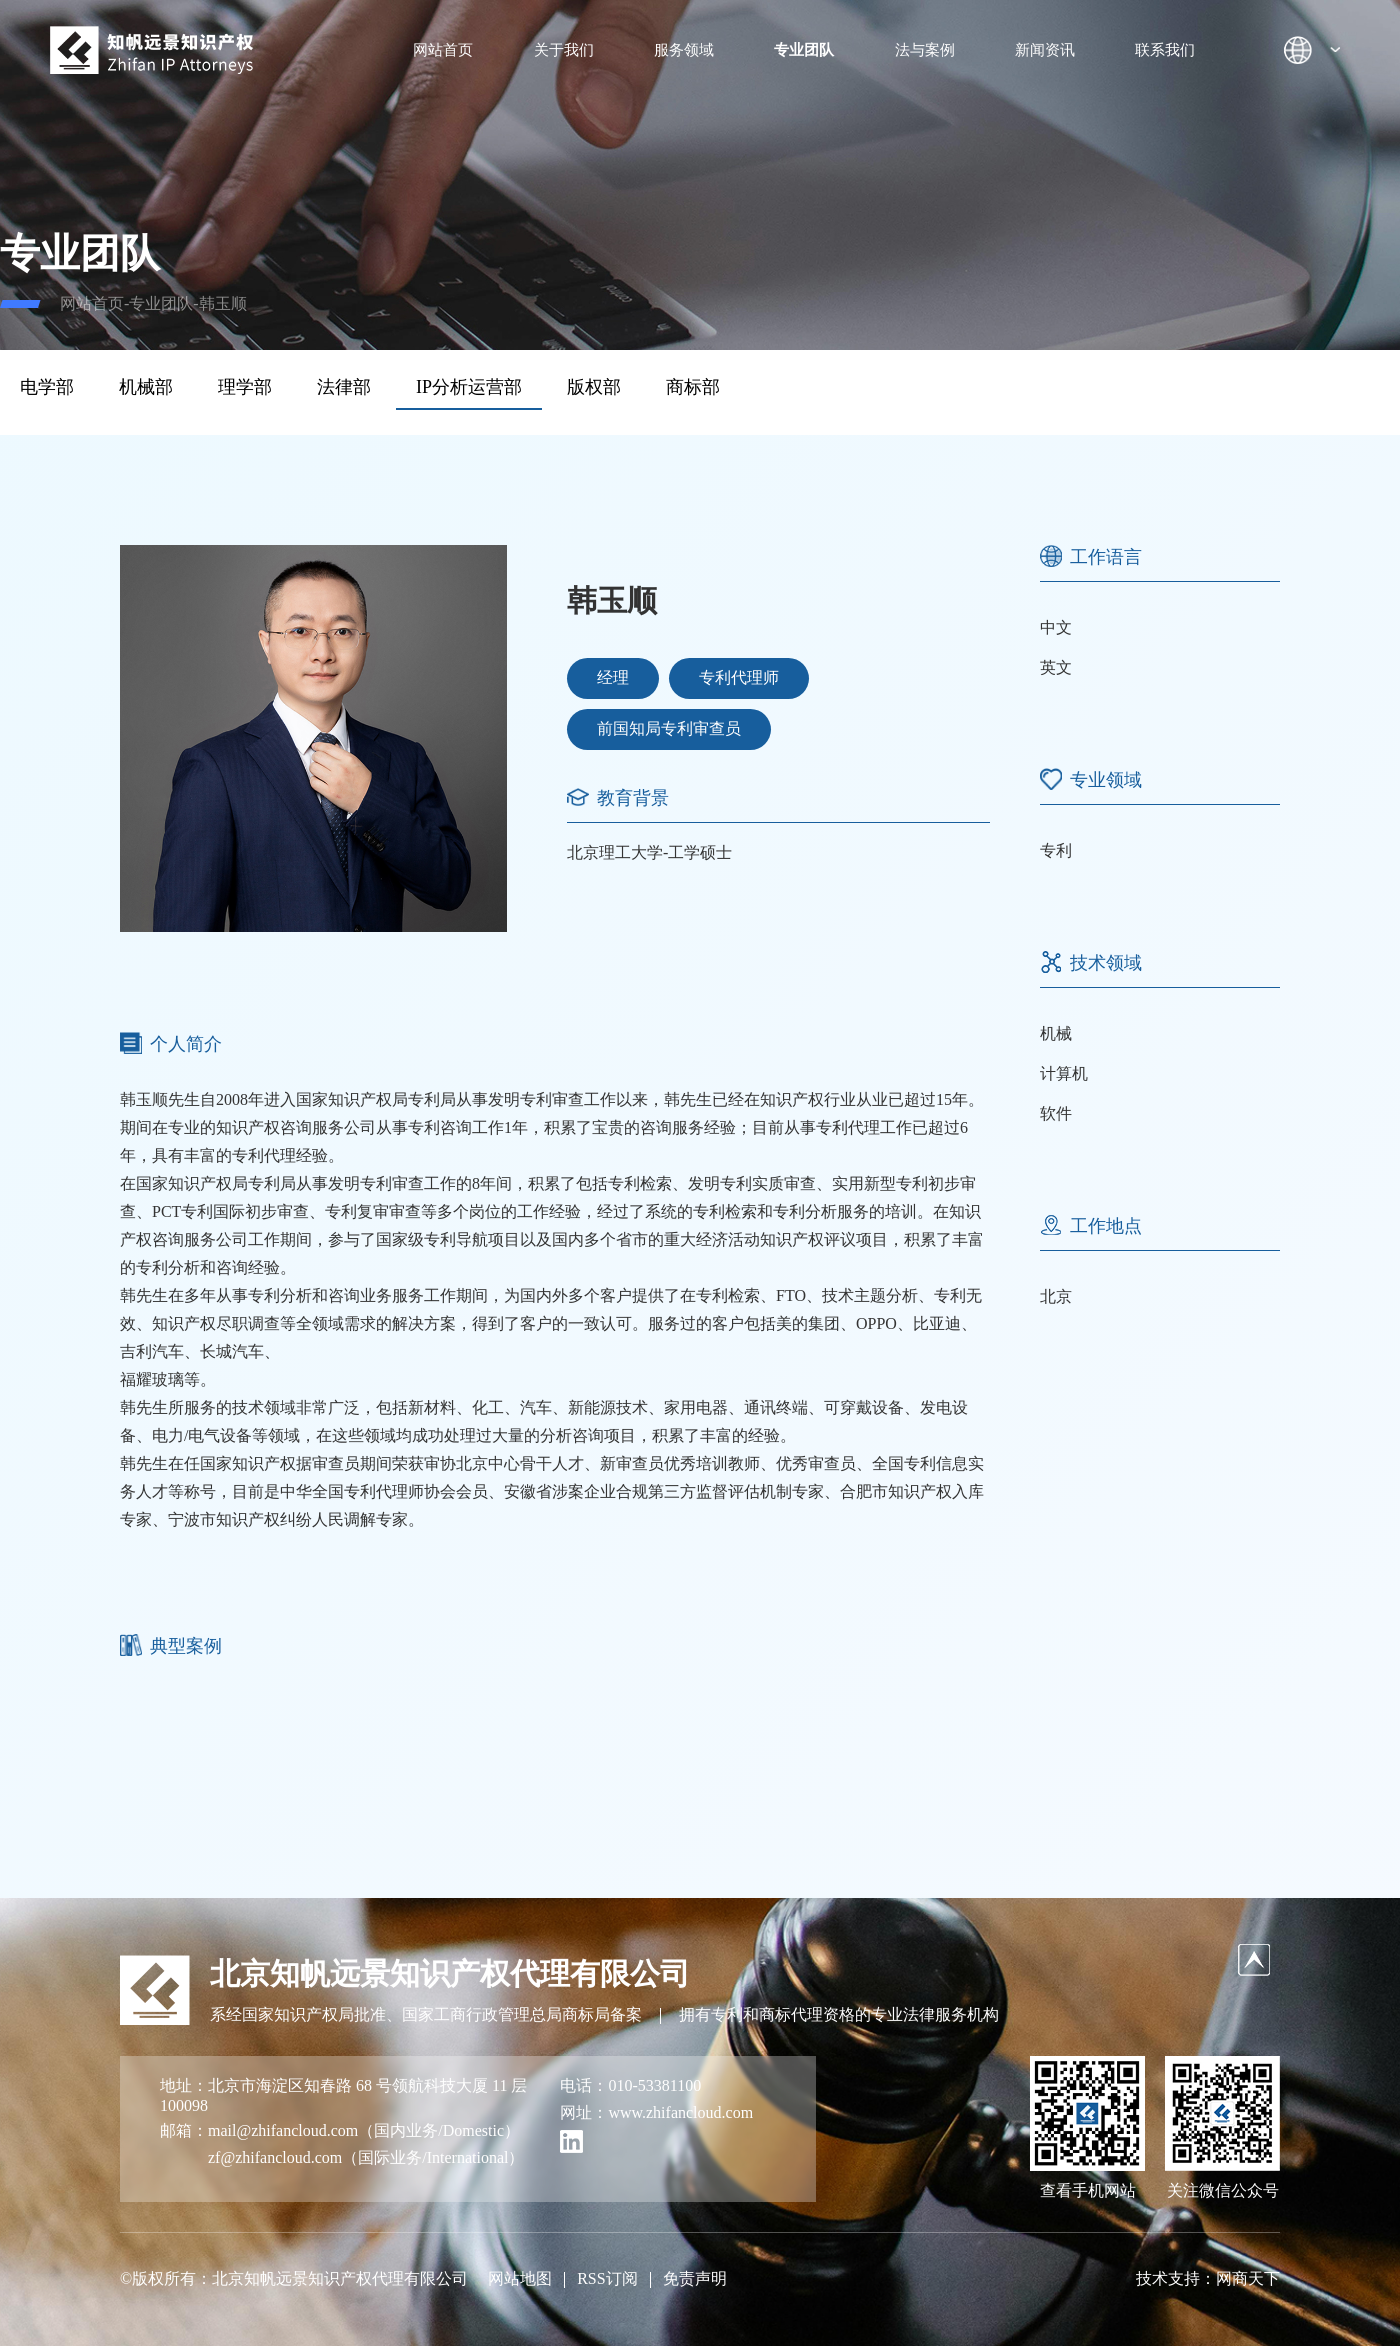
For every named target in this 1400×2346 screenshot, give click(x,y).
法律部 (344, 387)
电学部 (47, 387)
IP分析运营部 (469, 387)
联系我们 (1165, 50)
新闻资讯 (1045, 50)
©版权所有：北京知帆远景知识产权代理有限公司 (294, 2278)
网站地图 (520, 2278)
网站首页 (443, 50)
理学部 (245, 387)
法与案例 (925, 50)
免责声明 (695, 2278)
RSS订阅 (607, 2278)
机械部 (146, 387)
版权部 (594, 387)
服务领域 (684, 50)
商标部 (693, 387)
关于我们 (564, 50)
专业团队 (804, 50)
